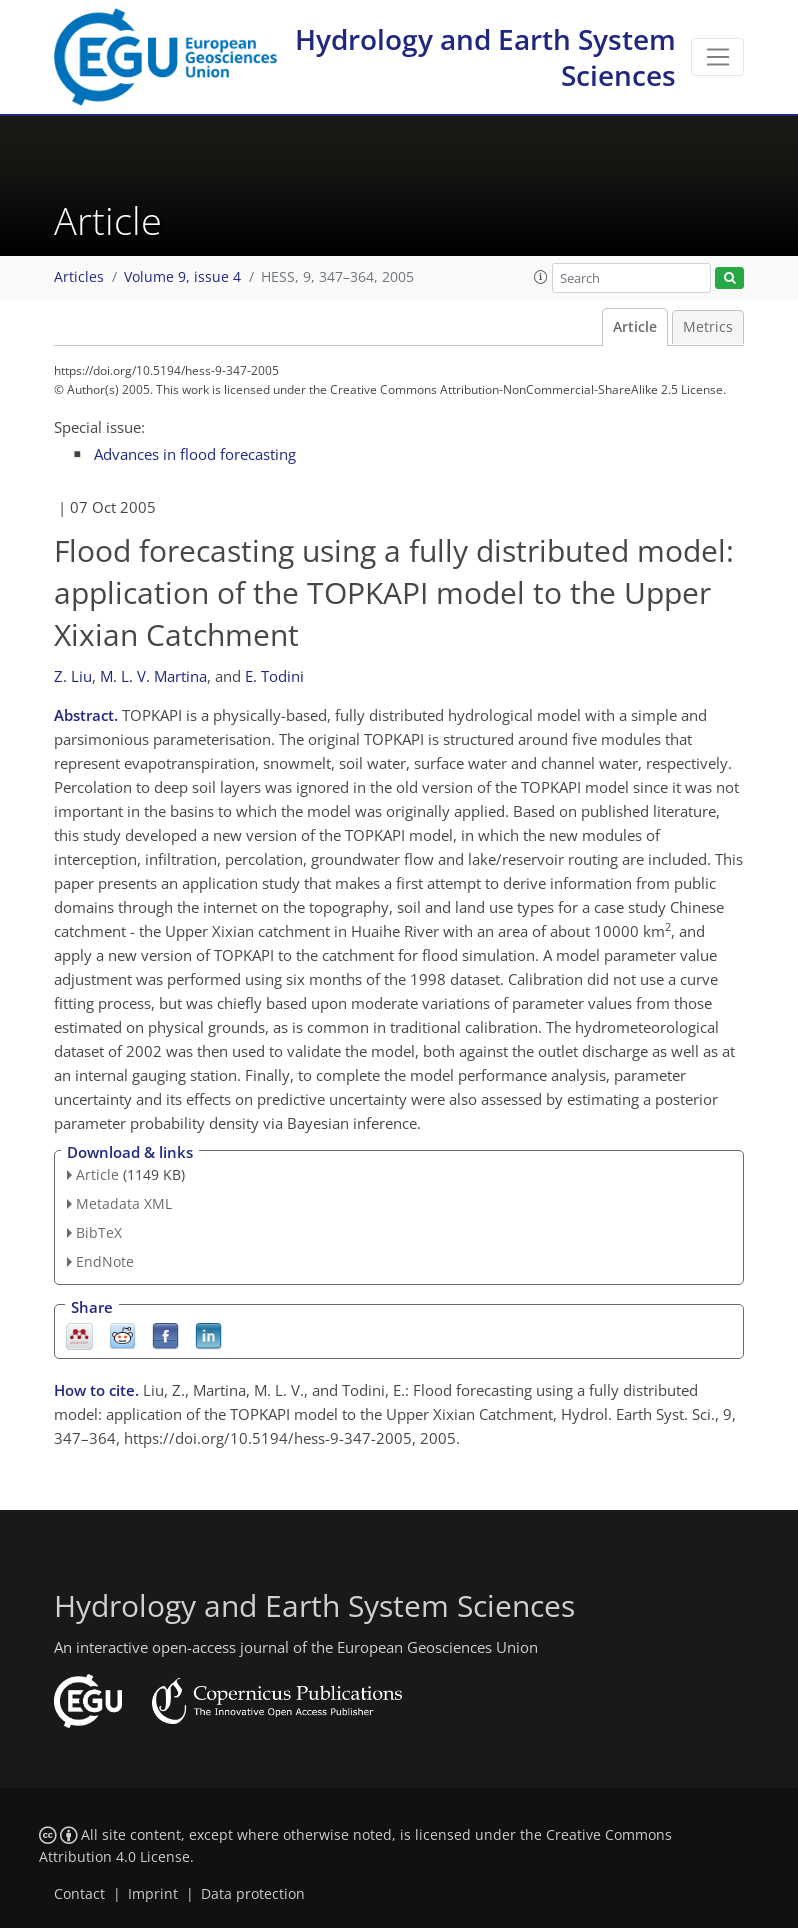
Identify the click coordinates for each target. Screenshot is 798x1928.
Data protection (253, 1894)
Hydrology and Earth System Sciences (485, 57)
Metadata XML (124, 1203)
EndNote (105, 1261)
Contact (79, 1894)
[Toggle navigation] (717, 57)
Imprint (153, 1894)
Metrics (708, 327)
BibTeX (99, 1232)
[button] (541, 277)
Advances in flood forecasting (195, 454)
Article (635, 327)
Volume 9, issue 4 (182, 277)
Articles (79, 277)
